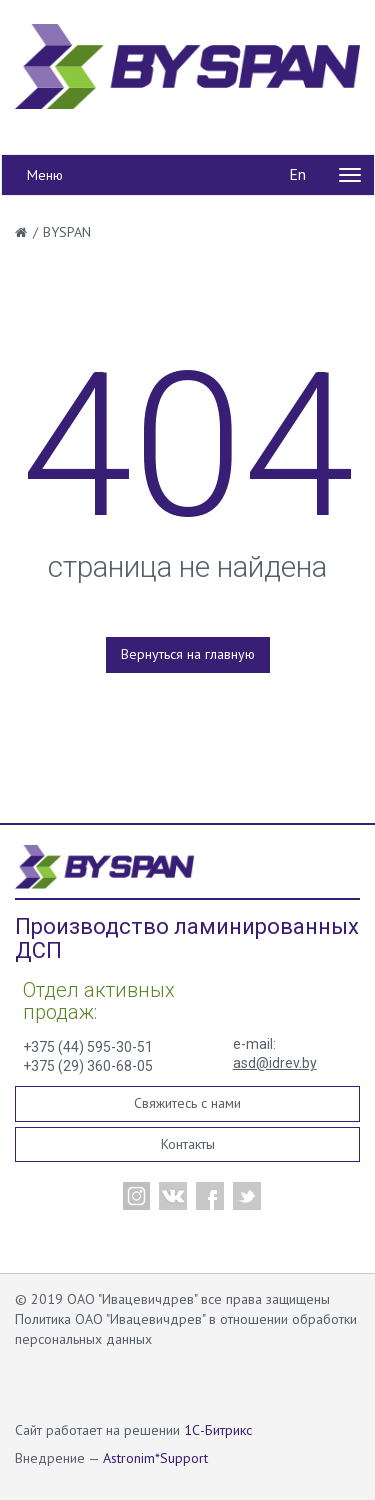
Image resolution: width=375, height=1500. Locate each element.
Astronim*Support (155, 1458)
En (297, 174)
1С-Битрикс (218, 1430)
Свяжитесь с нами (187, 1103)
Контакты (188, 1144)
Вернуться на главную (188, 654)
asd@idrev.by (275, 1063)
